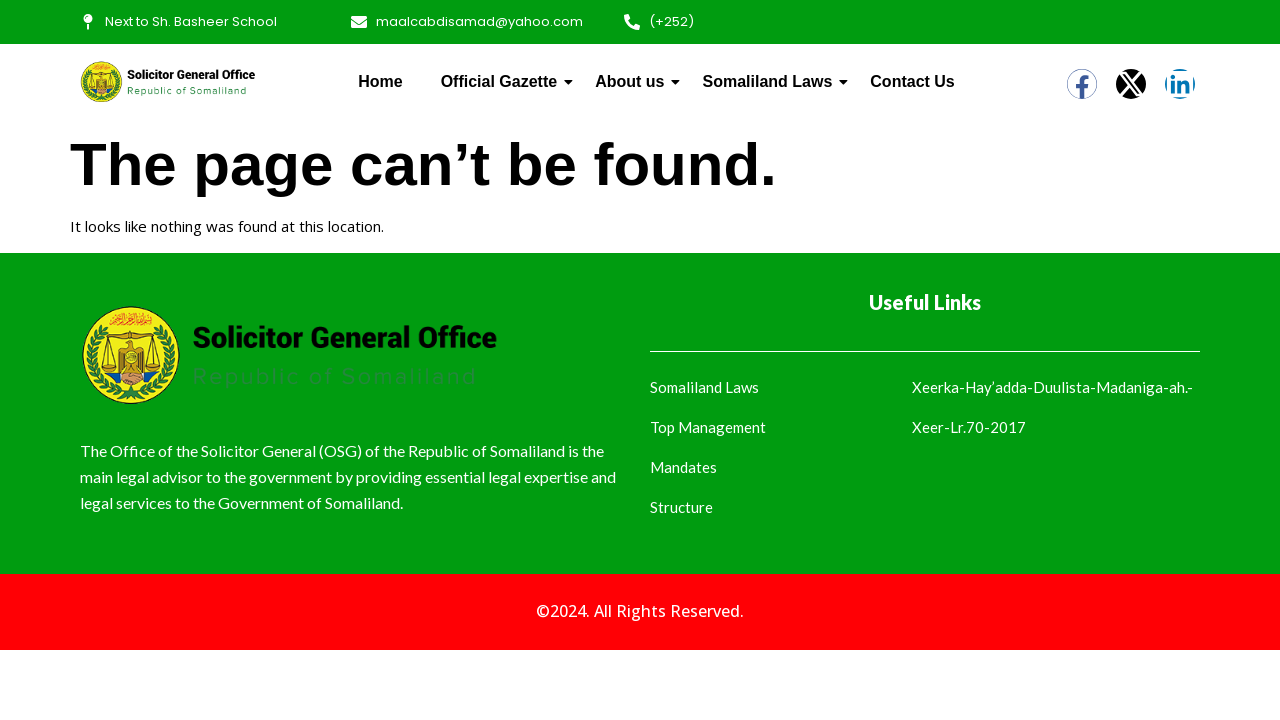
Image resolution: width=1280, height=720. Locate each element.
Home (380, 81)
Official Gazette (503, 81)
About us (633, 81)
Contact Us (912, 81)
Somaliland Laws (771, 81)
